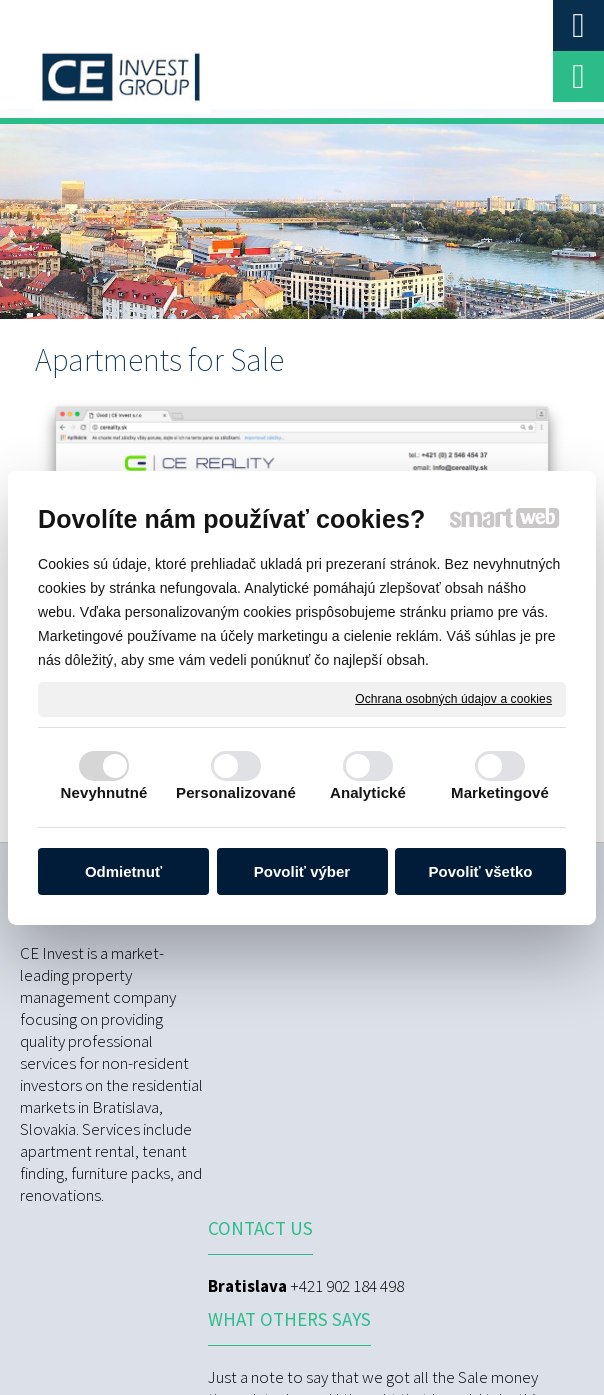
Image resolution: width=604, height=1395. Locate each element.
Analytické (368, 792)
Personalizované (236, 792)
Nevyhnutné (104, 792)
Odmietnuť (123, 871)
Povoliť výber (302, 871)
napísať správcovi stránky (413, 1324)
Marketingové (500, 792)
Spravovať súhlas (395, 1342)
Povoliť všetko (481, 871)
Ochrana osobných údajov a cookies (453, 698)
